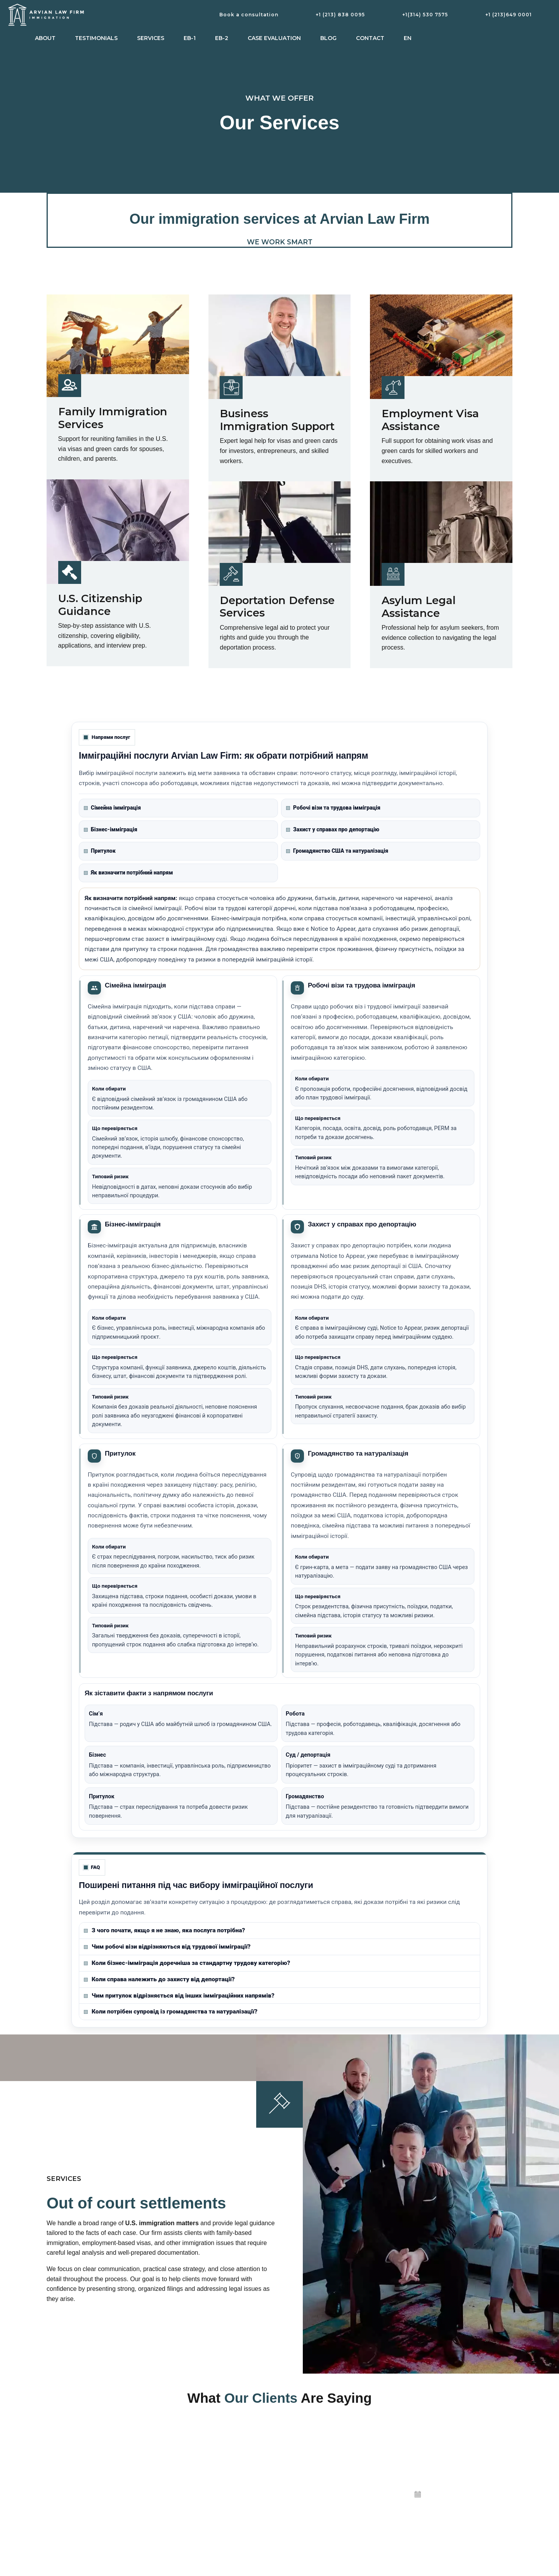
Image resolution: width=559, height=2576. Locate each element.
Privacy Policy (304, 2544)
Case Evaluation (274, 38)
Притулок (100, 851)
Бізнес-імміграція (110, 829)
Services (150, 38)
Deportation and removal (196, 2527)
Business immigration (193, 2493)
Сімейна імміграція (112, 808)
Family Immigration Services (112, 418)
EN (407, 38)
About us (298, 2493)
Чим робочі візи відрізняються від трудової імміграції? (167, 1946)
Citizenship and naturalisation (202, 2510)
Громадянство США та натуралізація (337, 851)
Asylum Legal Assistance (419, 607)
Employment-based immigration (205, 2476)
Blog (328, 38)
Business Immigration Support (277, 420)
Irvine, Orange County (313, 2561)
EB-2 (221, 38)
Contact (370, 38)
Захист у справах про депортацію (332, 829)
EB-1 (190, 38)
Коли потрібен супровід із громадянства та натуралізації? (170, 2011)
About (45, 38)
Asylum (176, 2544)
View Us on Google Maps (318, 2510)
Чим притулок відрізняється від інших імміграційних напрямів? (179, 1995)
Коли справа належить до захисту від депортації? (159, 1979)
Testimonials (96, 38)
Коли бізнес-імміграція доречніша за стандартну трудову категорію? (187, 1962)
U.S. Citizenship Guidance (100, 605)
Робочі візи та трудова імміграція (333, 808)
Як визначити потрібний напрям (128, 872)
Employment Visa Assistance (430, 420)
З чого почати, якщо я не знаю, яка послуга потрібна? (164, 1930)
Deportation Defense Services (277, 607)
